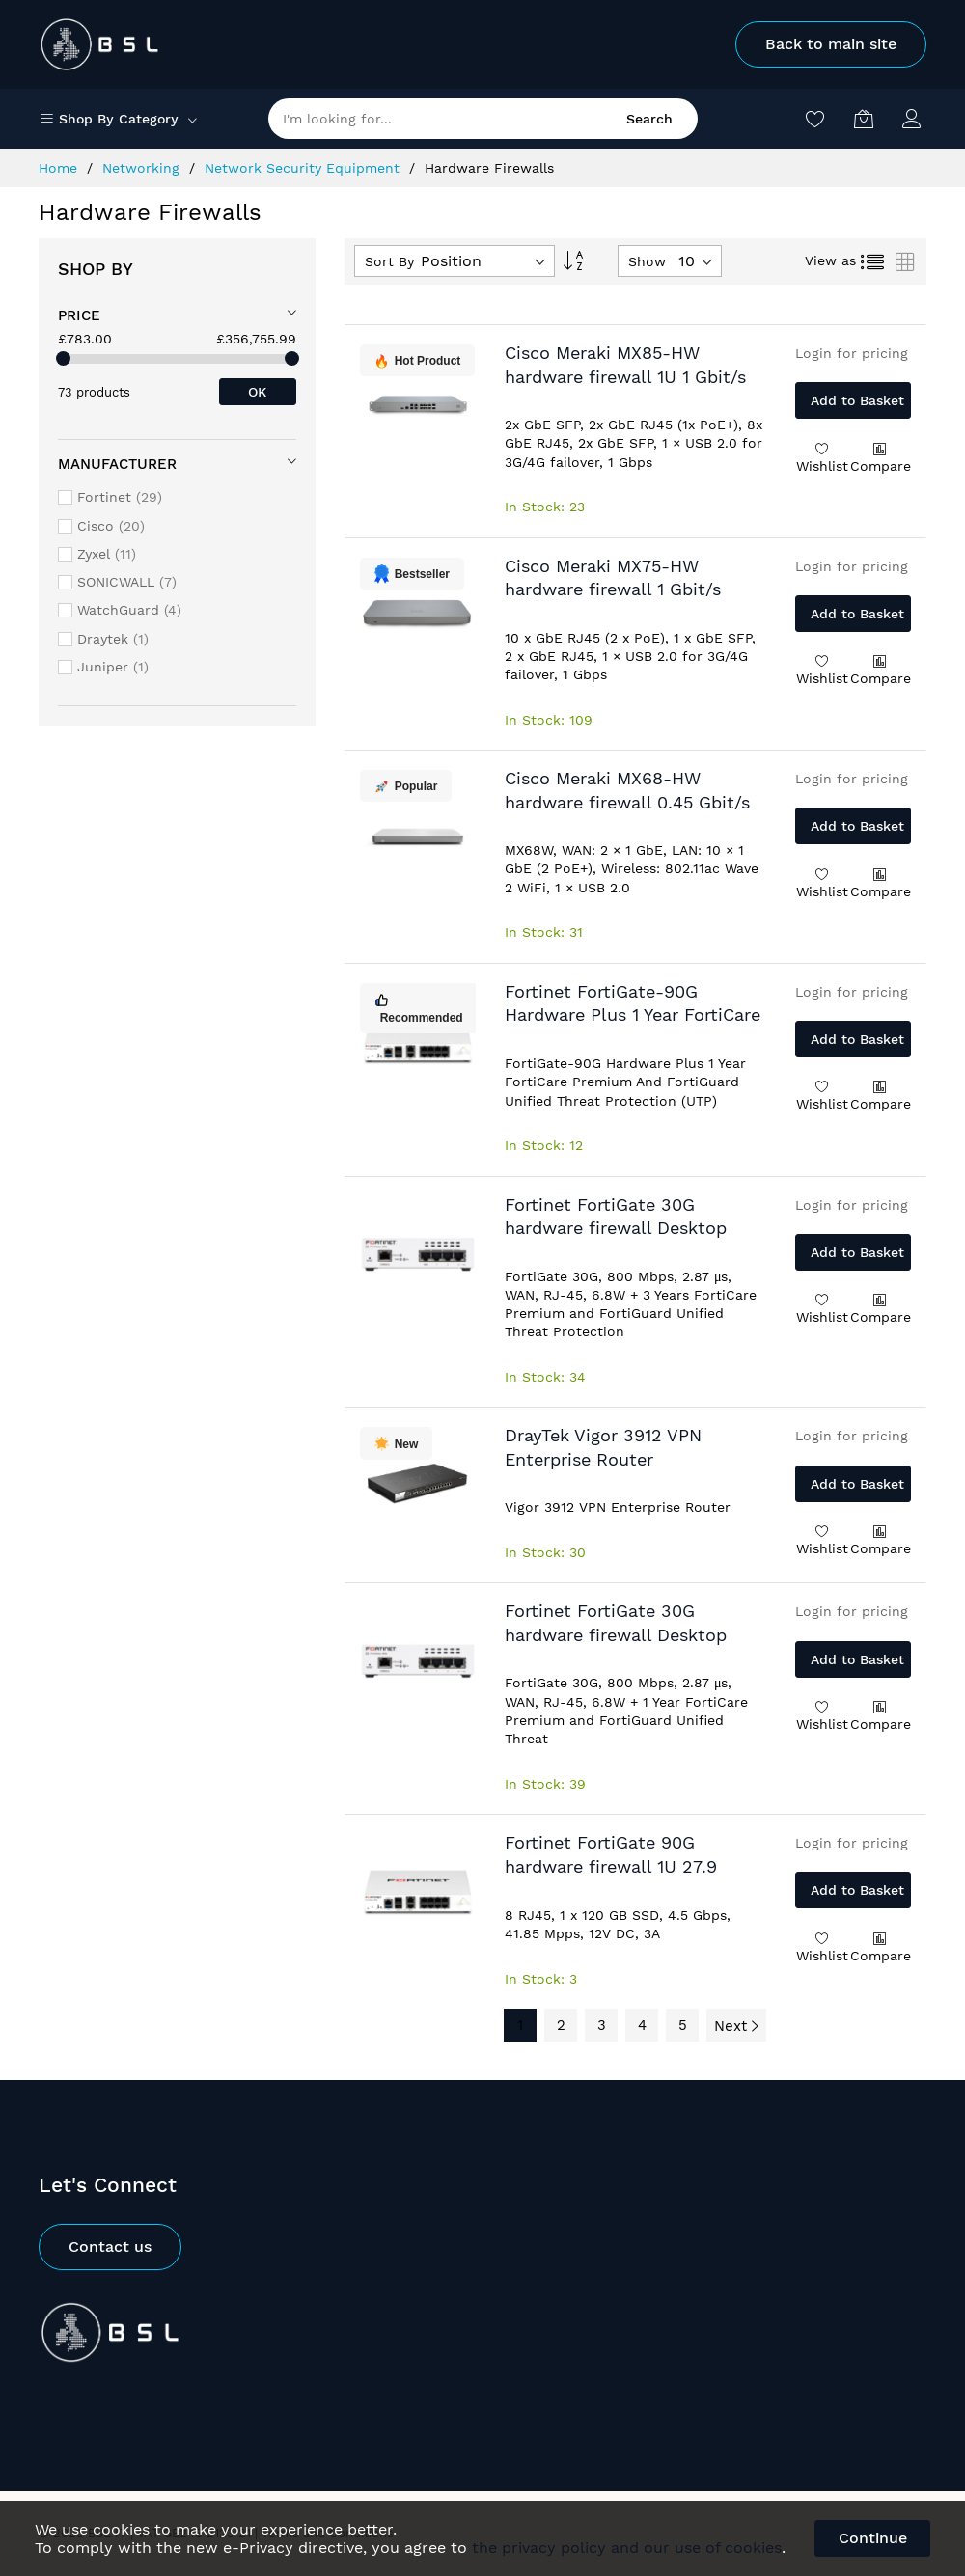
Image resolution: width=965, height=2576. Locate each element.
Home (60, 168)
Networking (143, 168)
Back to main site (830, 44)
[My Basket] (863, 118)
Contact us (110, 2246)
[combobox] (483, 118)
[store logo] (100, 43)
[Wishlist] (815, 118)
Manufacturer (117, 464)
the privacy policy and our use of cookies (627, 2547)
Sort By (389, 261)
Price (79, 315)
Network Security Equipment (304, 168)
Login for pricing (851, 353)
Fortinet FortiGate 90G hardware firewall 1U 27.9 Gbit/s (611, 1866)
